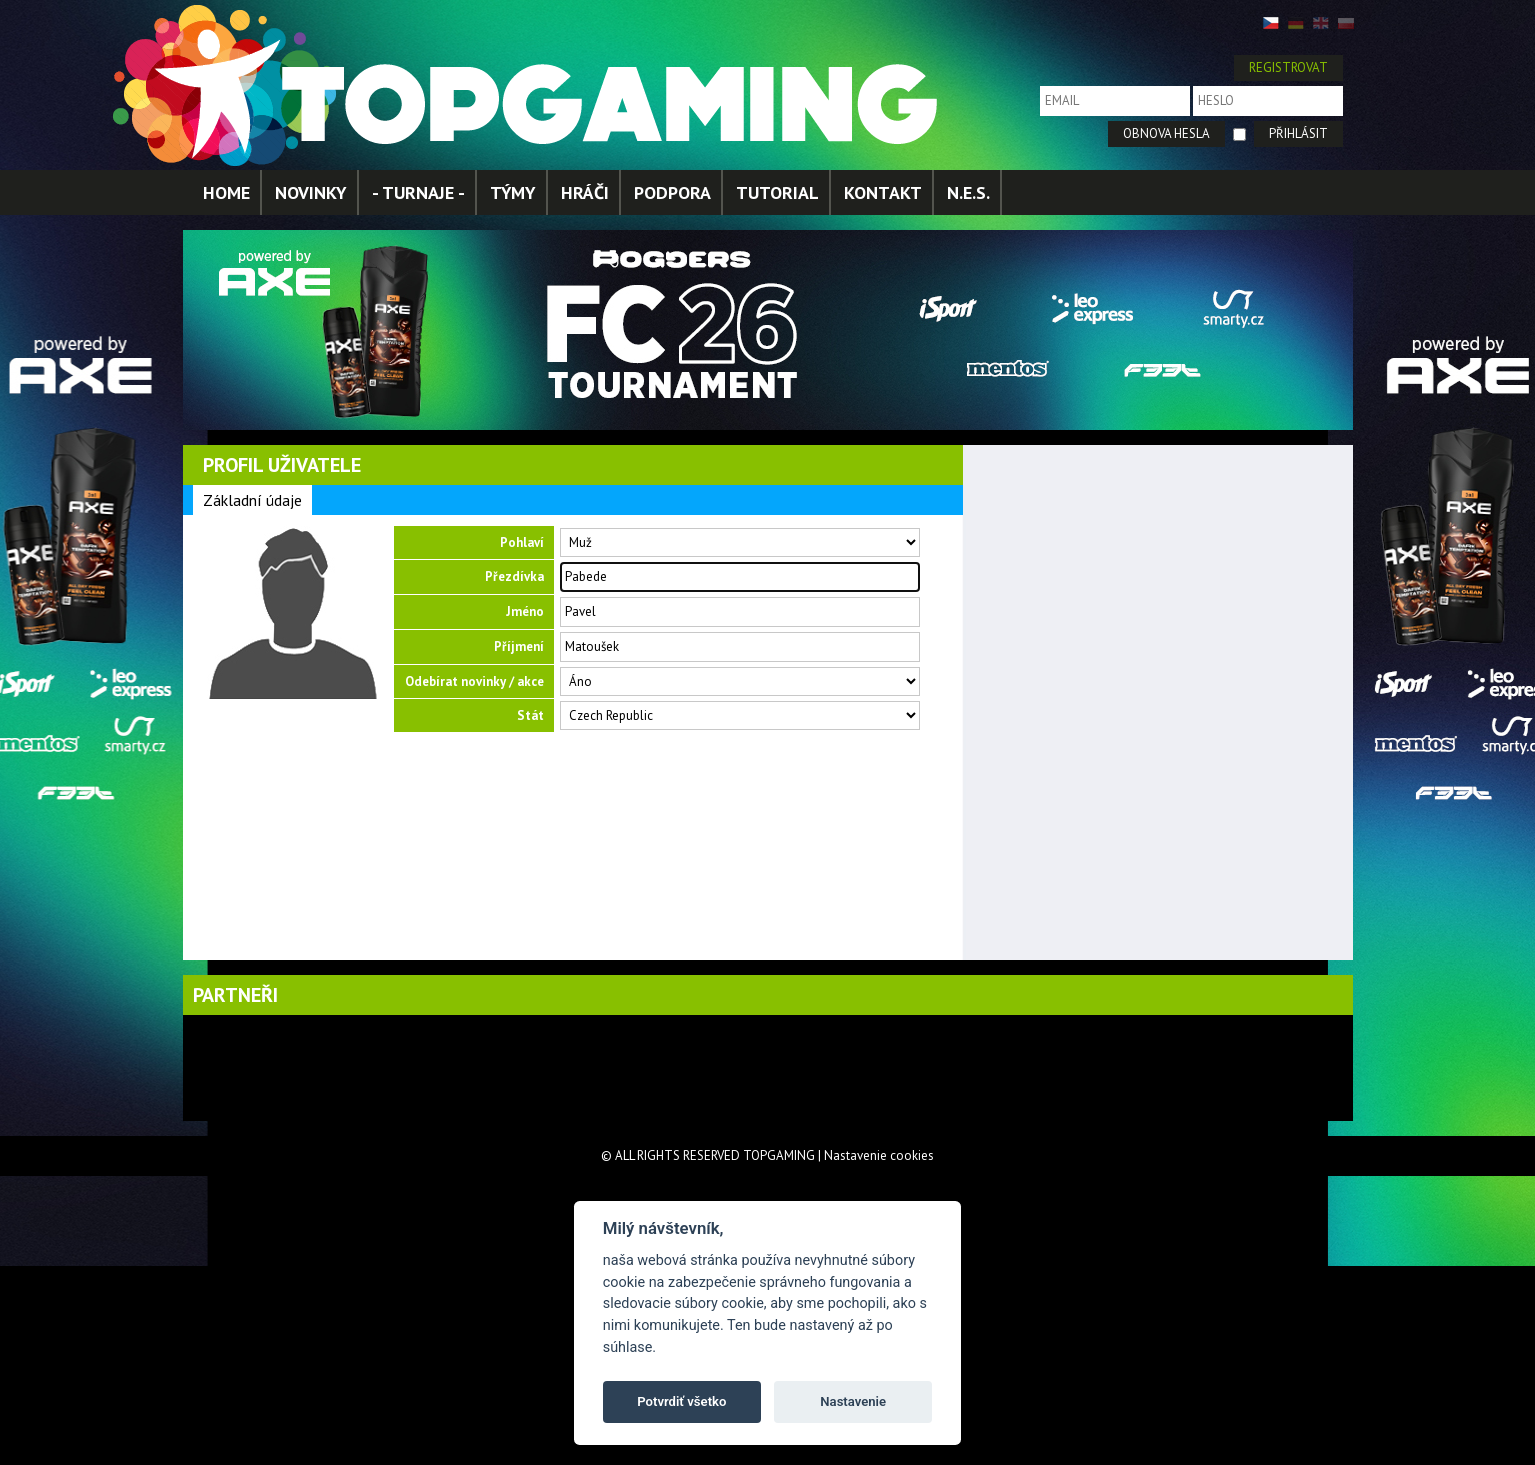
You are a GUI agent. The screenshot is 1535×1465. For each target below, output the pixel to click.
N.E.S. (968, 192)
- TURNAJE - (418, 192)
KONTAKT (883, 192)
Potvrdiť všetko (681, 1401)
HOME (226, 192)
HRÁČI (585, 192)
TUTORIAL (777, 192)
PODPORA (672, 192)
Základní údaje (252, 500)
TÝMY (513, 192)
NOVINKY (311, 192)
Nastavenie (853, 1401)
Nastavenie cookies (879, 1155)
